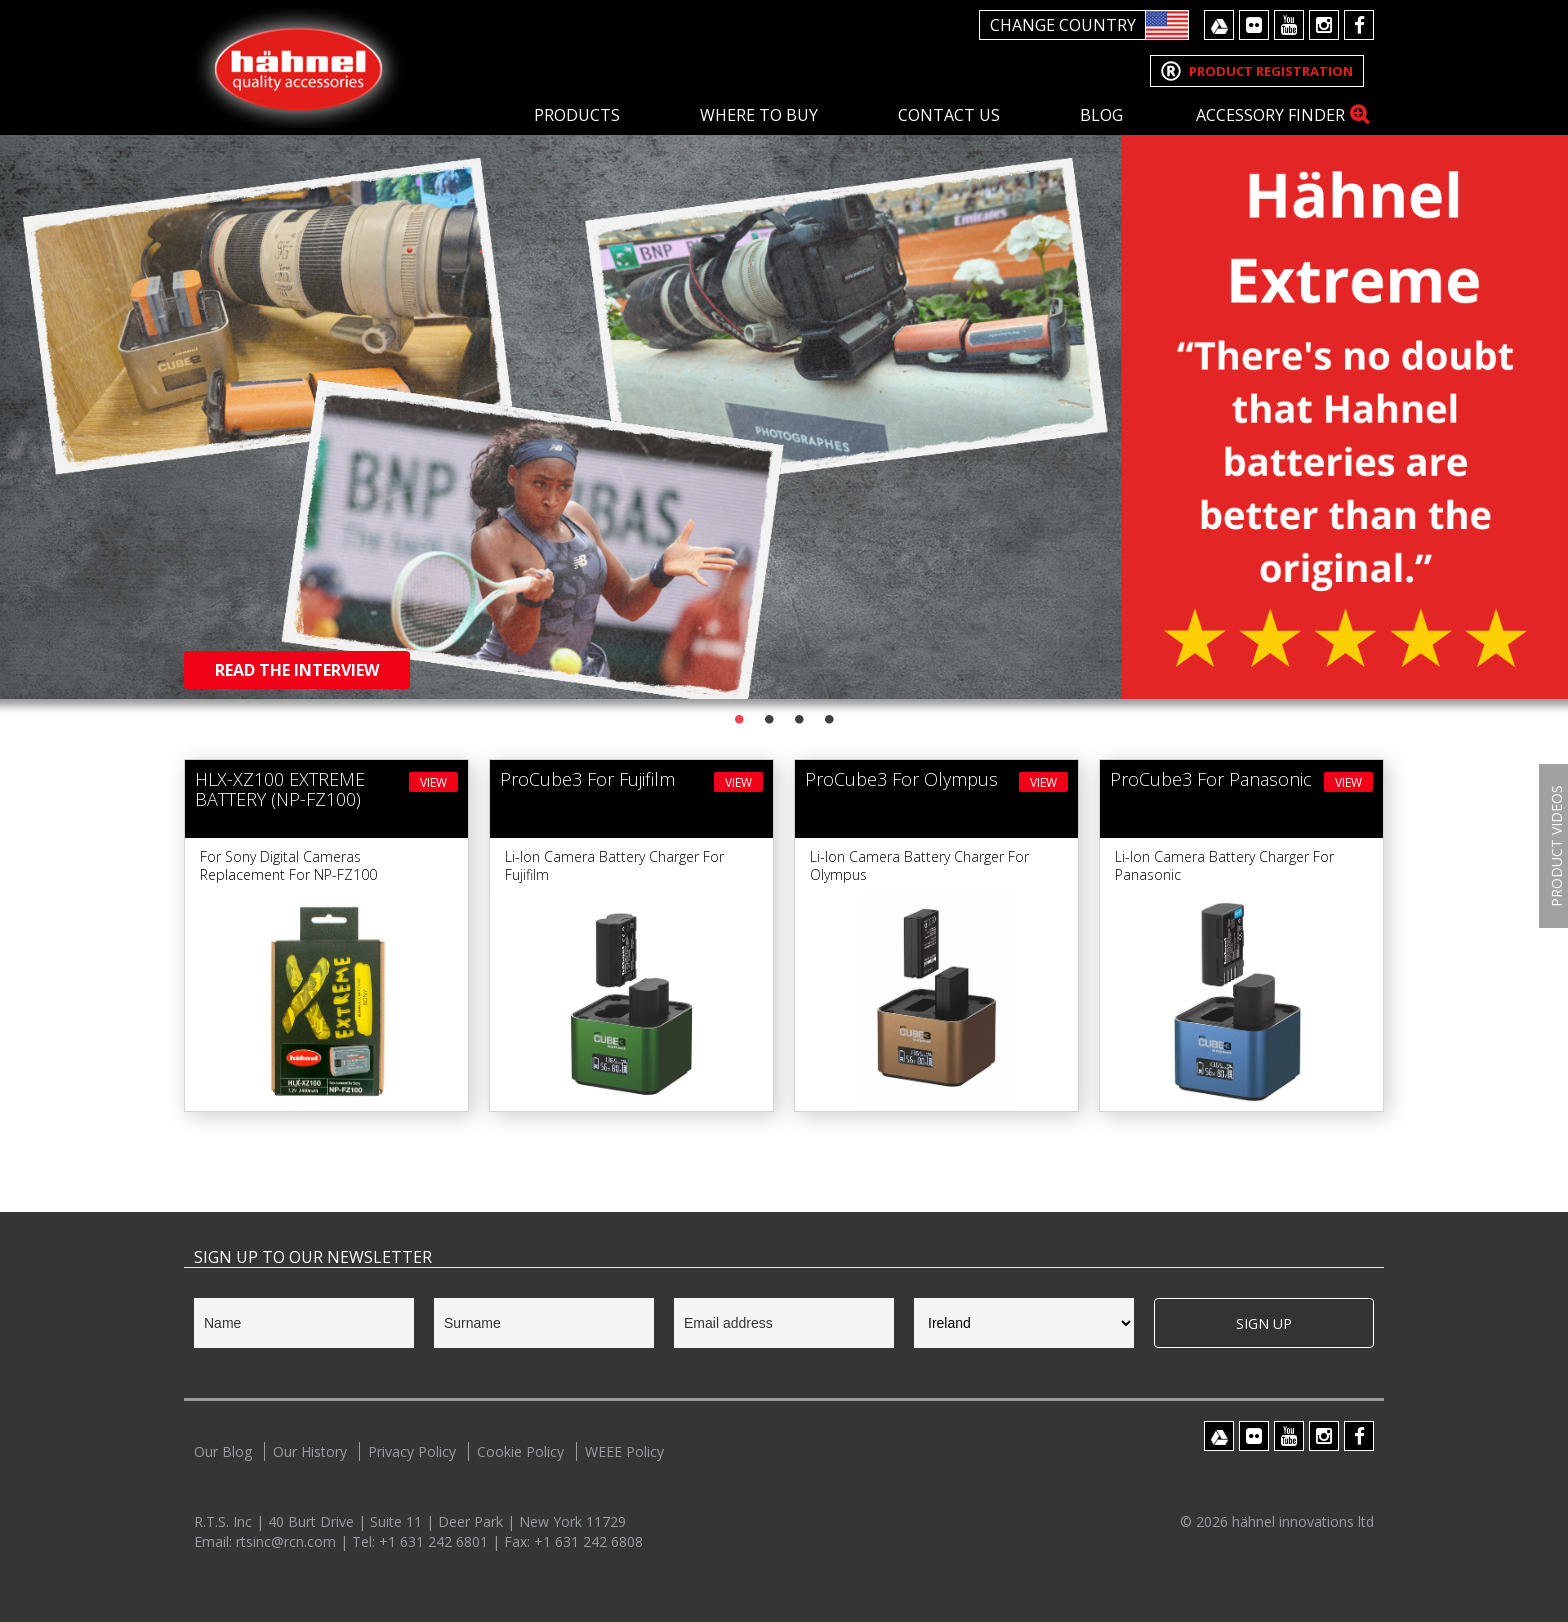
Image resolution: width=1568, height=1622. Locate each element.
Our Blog (223, 1451)
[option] (784, 349)
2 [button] (769, 719)
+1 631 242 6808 (588, 1541)
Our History (310, 1451)
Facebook (1359, 25)
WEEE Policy (624, 1451)
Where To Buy (759, 115)
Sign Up (1264, 1323)
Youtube (1289, 25)
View (433, 782)
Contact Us (949, 115)
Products (577, 115)
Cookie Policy (520, 1451)
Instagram (1324, 25)
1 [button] (739, 719)
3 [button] (799, 719)
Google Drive (1219, 25)
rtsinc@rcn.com (288, 1541)
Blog (1101, 115)
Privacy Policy (412, 1451)
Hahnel (299, 66)
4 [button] (829, 719)
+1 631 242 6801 (435, 1541)
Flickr (1254, 25)
